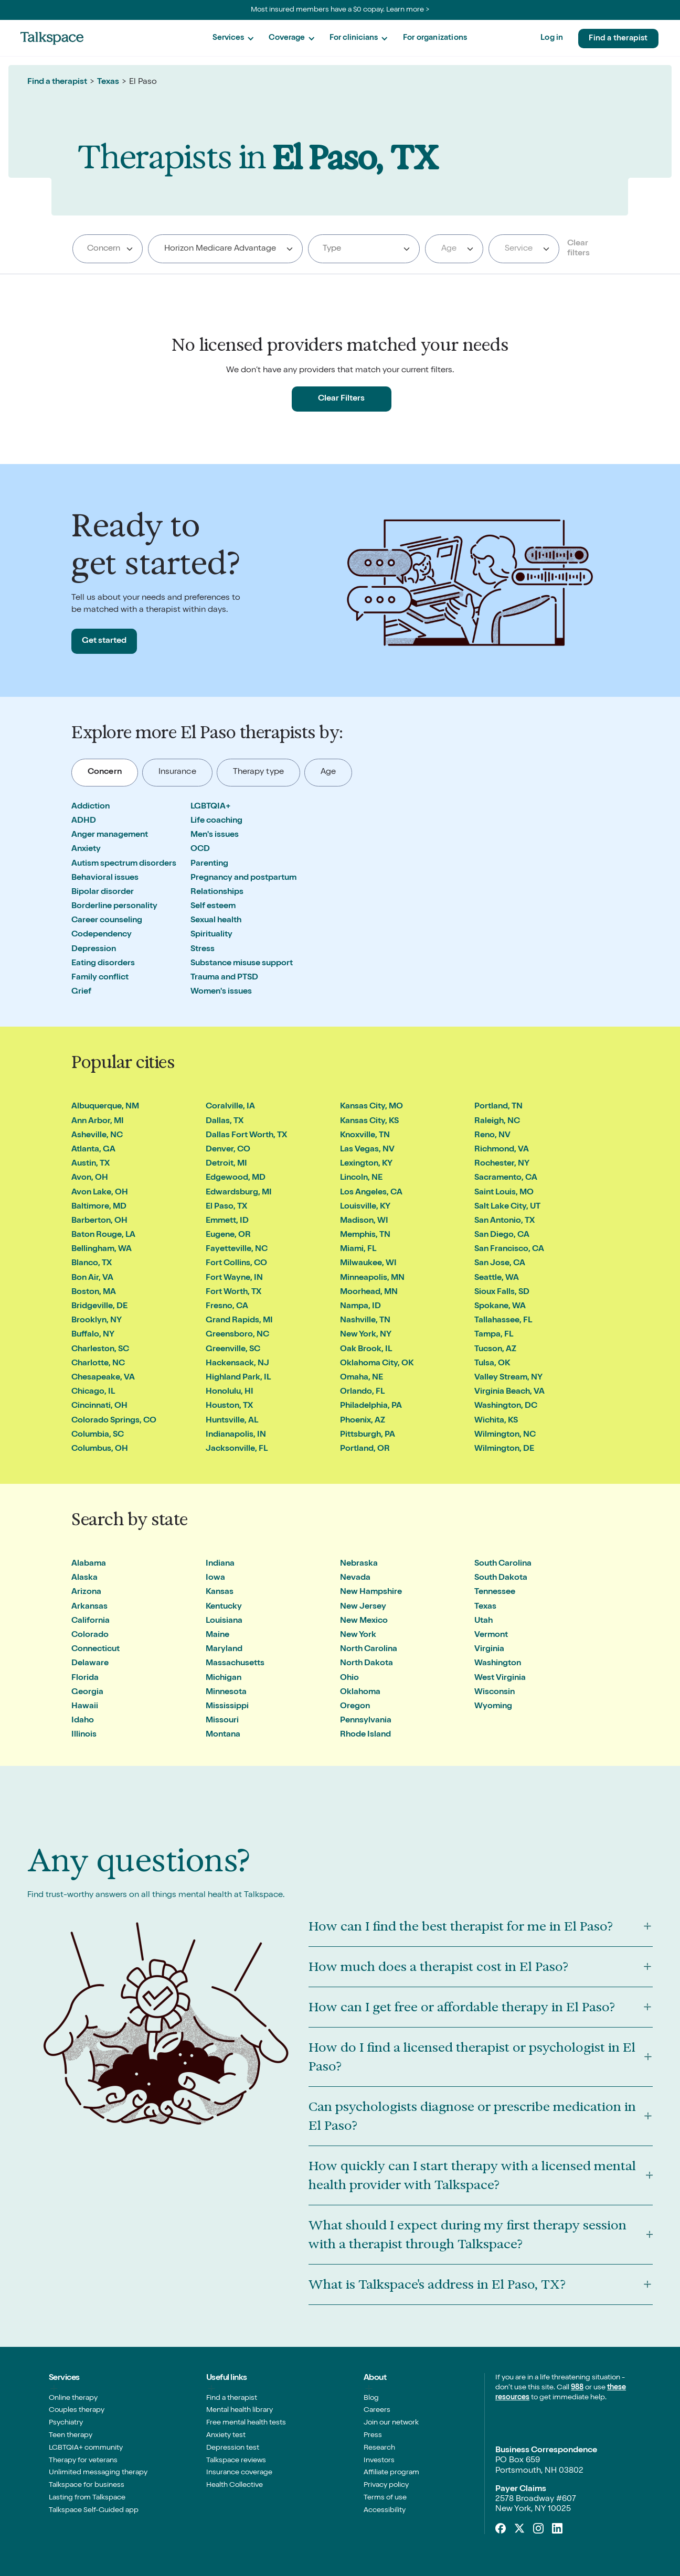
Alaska (84, 1578)
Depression (93, 949)
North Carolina (368, 1649)
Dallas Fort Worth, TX (246, 1135)
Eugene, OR (228, 1235)
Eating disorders (103, 964)
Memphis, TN (365, 1235)
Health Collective (234, 2485)
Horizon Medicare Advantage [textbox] (220, 249)
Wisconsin (494, 1692)
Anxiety (86, 849)
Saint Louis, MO (504, 1193)
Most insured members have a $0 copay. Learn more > (340, 10)
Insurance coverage (239, 2472)
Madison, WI (364, 1221)
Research (379, 2448)
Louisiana (224, 1621)
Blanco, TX (91, 1263)
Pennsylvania (365, 1721)
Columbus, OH (99, 1449)
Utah (483, 1621)
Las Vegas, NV (367, 1150)
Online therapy (73, 2398)
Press (373, 2435)
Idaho (82, 1721)
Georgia (87, 1692)
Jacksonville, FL (237, 1449)
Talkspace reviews (236, 2460)
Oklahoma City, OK (376, 1364)
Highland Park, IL (238, 1378)
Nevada (355, 1578)
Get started (104, 641)
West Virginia (500, 1678)
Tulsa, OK (492, 1364)
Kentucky (224, 1607)
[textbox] (452, 249)
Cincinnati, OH (99, 1406)
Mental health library (239, 2410)
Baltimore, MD (98, 1207)
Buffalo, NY (92, 1335)
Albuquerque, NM (105, 1107)
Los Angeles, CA (371, 1193)
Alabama (88, 1564)
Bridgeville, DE (99, 1306)
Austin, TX (90, 1164)
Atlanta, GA (93, 1150)
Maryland (224, 1649)
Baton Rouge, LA (103, 1235)
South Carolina (503, 1564)
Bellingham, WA (101, 1249)
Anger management (109, 835)
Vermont (491, 1635)
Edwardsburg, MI (239, 1193)
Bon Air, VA (92, 1278)
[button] (233, 38)
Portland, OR (365, 1449)
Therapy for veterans (83, 2460)
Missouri (222, 1721)
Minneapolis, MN (372, 1278)
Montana (223, 1735)
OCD (200, 849)
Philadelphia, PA (371, 1406)
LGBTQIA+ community (86, 2448)
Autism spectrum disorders (123, 864)
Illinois (84, 1735)
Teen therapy (70, 2435)
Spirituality (211, 935)
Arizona (86, 1592)
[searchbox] (108, 249)
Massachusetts (235, 1663)
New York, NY (365, 1335)
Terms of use (385, 2498)
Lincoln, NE (361, 1178)
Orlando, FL (362, 1392)
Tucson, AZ (495, 1349)
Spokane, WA (500, 1306)
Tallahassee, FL (503, 1321)
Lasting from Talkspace (87, 2498)
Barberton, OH (99, 1221)
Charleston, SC (100, 1349)
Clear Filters (341, 399)
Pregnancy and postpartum (243, 878)
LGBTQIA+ (210, 807)
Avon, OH (89, 1178)
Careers (377, 2410)
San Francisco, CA (509, 1249)
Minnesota (226, 1692)
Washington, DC (505, 1406)
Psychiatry (66, 2423)
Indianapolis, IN (236, 1435)
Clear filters (578, 249)
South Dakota (500, 1578)
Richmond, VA (501, 1150)
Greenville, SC (233, 1349)
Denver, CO (228, 1150)
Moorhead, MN (369, 1292)
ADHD (83, 821)
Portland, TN (498, 1107)
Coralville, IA (230, 1107)
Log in (551, 38)
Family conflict (100, 978)
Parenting (209, 864)
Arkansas (89, 1607)
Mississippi (227, 1706)
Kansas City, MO (371, 1107)
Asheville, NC (97, 1135)
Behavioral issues (105, 878)
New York (358, 1635)
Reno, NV (492, 1135)
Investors (379, 2460)
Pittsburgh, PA (367, 1435)
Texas (108, 82)
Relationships (216, 892)
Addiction (90, 807)
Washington (497, 1663)
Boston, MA (93, 1292)
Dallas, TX (224, 1121)
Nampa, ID (360, 1306)
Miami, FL (358, 1249)
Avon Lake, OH (99, 1193)
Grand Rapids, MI (239, 1321)
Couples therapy (76, 2410)
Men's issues (214, 835)
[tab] (104, 772)
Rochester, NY (501, 1164)
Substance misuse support (241, 964)
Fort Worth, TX (233, 1292)
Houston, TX (229, 1406)
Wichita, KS (496, 1421)
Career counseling (106, 921)
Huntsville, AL (232, 1421)
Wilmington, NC (505, 1435)
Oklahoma (360, 1692)
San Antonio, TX (504, 1221)
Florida (85, 1678)
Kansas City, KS (369, 1121)
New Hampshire (371, 1592)
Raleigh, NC (497, 1121)
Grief (81, 992)
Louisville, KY (365, 1207)
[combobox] (107, 248)
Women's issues (221, 992)
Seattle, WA (496, 1278)
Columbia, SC (97, 1435)
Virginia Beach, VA (509, 1392)
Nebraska (359, 1564)
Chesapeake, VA (103, 1378)
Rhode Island (365, 1735)
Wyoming (493, 1706)
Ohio (349, 1678)
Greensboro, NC (237, 1335)
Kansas (219, 1592)
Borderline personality (114, 906)
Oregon (355, 1706)
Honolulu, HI (229, 1392)
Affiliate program (391, 2472)
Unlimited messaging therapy (98, 2472)
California (90, 1621)
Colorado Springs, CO (113, 1421)
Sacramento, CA (505, 1178)
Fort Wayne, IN (234, 1278)
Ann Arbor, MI (97, 1121)
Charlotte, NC (98, 1364)
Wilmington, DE (504, 1449)
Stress (202, 949)
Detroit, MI (226, 1164)
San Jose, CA (499, 1263)
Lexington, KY (366, 1164)
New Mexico (364, 1621)
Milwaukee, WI (368, 1263)
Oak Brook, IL (366, 1349)
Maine (217, 1635)
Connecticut (95, 1649)
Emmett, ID (227, 1221)
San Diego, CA (501, 1235)
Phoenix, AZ (362, 1421)
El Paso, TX (226, 1207)
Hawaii (84, 1706)
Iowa (215, 1578)
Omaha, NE (361, 1378)
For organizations (435, 38)
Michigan (223, 1678)
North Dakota (366, 1663)
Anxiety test (226, 2435)
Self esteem (213, 906)
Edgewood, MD (235, 1178)
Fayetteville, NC (237, 1249)
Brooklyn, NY (96, 1321)
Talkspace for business (86, 2485)
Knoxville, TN (365, 1135)
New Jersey (363, 1607)
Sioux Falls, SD (501, 1292)
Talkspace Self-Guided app (94, 2510)
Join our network (391, 2423)
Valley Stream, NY (508, 1378)
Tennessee (494, 1592)
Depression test (232, 2448)
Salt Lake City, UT (507, 1207)
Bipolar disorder (102, 892)
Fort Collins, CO (236, 1263)
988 (577, 2387)
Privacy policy (386, 2485)
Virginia (489, 1649)
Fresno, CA (227, 1306)
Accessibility (385, 2510)
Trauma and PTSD (224, 978)
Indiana (220, 1564)
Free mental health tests (246, 2423)
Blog (371, 2398)
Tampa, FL (493, 1335)
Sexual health (215, 921)
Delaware (90, 1663)
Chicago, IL (93, 1392)
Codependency (101, 935)
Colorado (90, 1635)
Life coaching (216, 821)
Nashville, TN (365, 1321)
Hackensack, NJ (237, 1364)
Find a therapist (618, 38)
